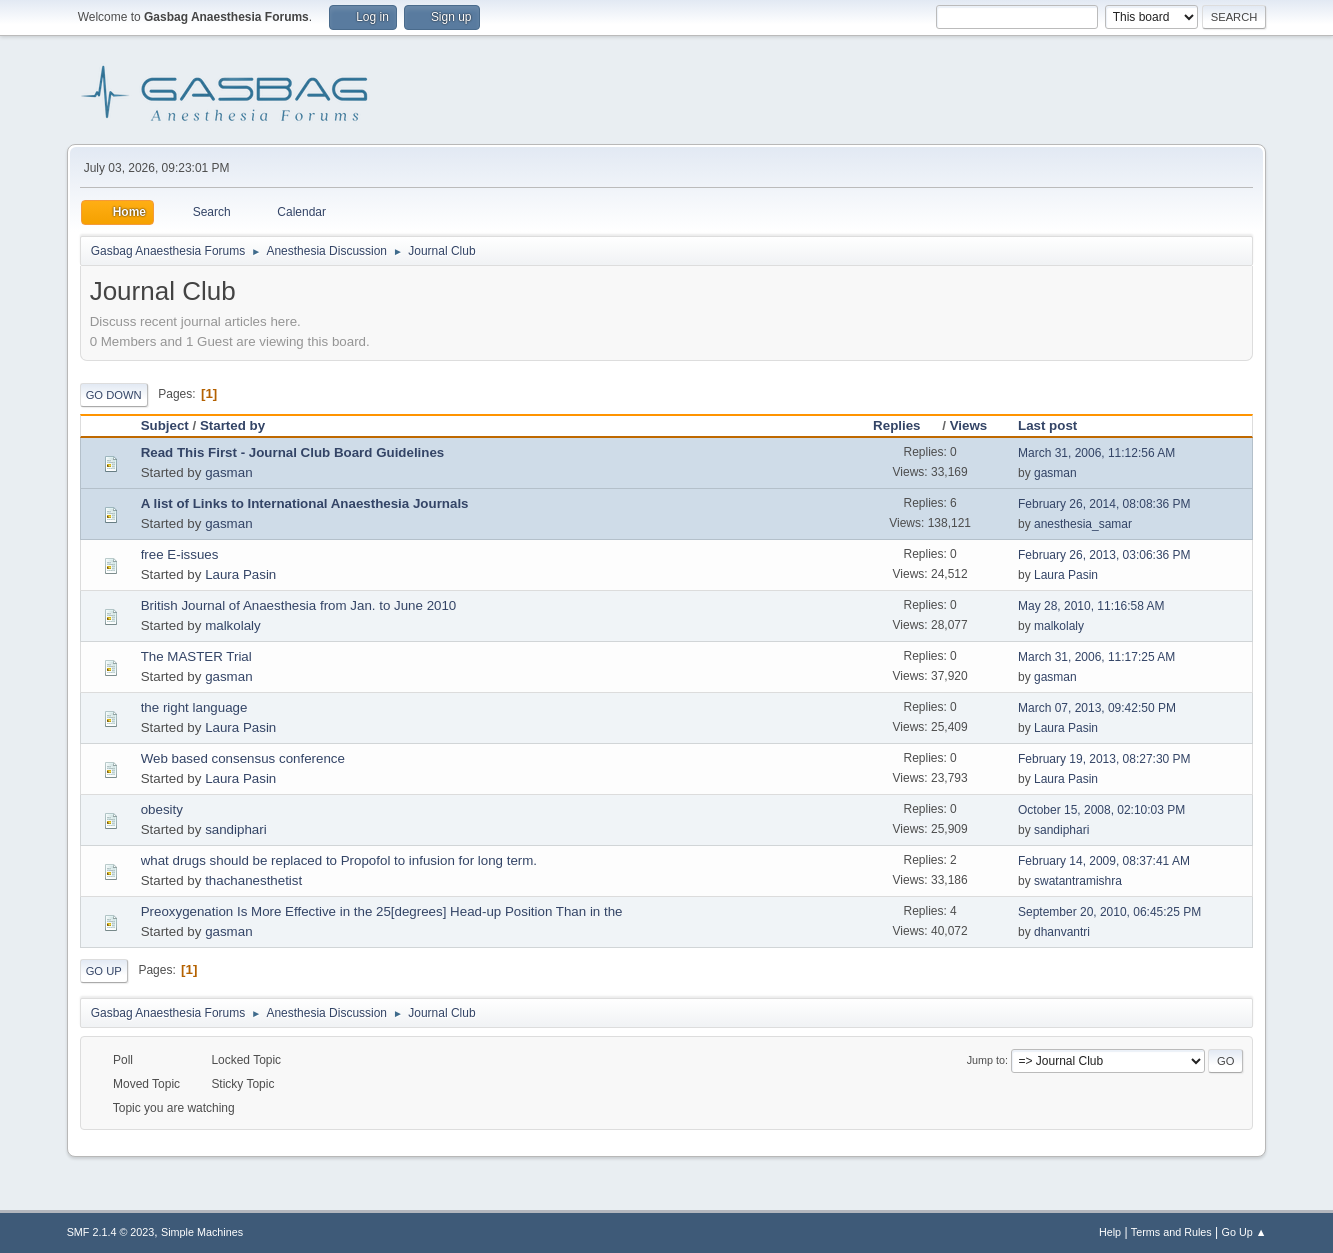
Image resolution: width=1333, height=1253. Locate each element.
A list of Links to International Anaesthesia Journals (305, 503)
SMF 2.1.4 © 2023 (111, 1232)
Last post (1047, 425)
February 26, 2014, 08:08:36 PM (1104, 504)
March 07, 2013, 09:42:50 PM (1097, 708)
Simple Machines (202, 1232)
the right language (194, 707)
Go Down (114, 395)
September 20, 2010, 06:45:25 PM (1109, 912)
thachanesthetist (253, 880)
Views (969, 425)
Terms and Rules (1171, 1232)
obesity (162, 809)
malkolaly (233, 625)
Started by (232, 425)
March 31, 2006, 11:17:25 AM (1096, 657)
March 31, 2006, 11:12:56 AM (1096, 453)
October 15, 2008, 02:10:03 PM (1101, 810)
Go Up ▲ (1244, 1232)
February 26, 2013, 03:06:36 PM (1104, 555)
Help (1110, 1232)
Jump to (986, 1060)
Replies (905, 425)
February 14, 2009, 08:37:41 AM (1104, 861)
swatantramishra (1078, 881)
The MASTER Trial (196, 656)
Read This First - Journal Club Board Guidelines (293, 452)
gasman (228, 472)
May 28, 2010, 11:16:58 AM (1091, 606)
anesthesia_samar (1083, 524)
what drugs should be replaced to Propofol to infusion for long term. (339, 860)
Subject (165, 425)
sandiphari (236, 829)
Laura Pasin (240, 574)
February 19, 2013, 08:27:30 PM (1104, 759)
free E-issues (180, 554)
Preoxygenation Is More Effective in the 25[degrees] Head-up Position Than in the (382, 911)
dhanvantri (1062, 932)
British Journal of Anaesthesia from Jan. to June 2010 (299, 605)
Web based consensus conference (243, 758)
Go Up (104, 971)
